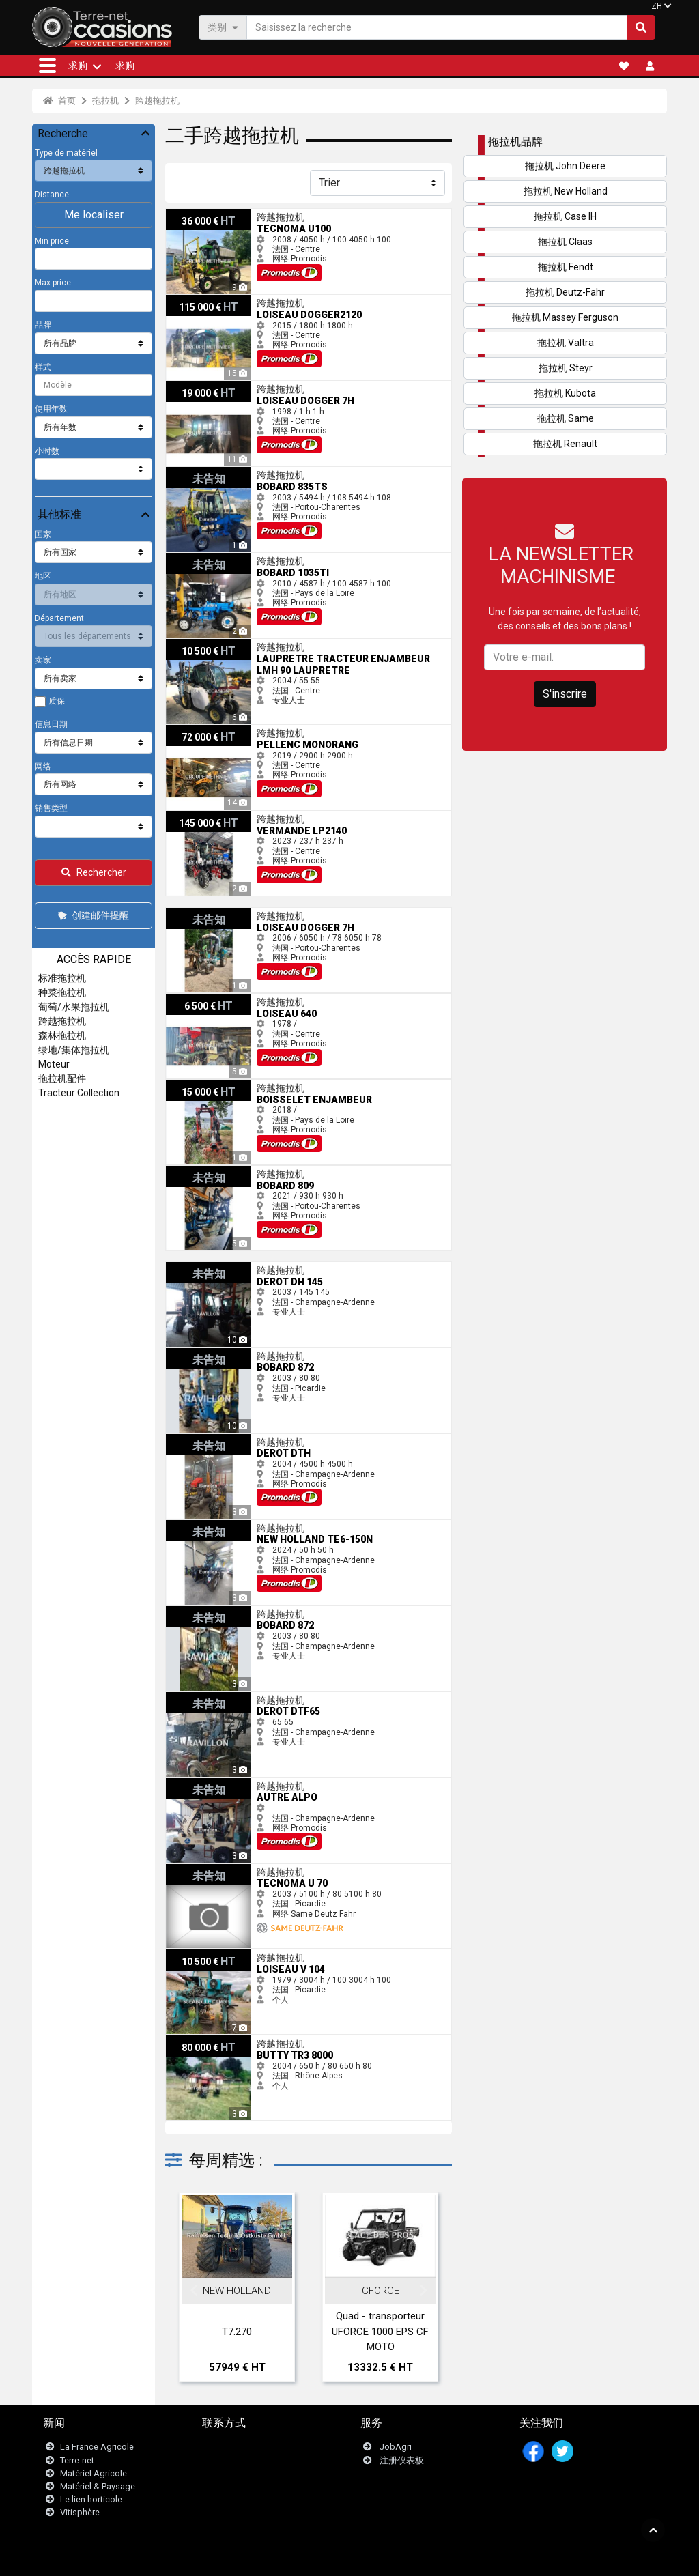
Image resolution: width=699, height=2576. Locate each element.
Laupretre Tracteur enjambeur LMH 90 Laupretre (255, 643)
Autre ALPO (187, 1783)
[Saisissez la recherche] (436, 27)
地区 (43, 576)
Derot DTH (185, 1439)
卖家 (43, 660)
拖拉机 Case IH (565, 216)
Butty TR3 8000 (195, 2040)
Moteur (54, 1064)
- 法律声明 (332, 2558)
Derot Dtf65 (187, 1697)
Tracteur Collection (78, 1092)
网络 (43, 766)
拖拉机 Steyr (566, 367)
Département (59, 618)
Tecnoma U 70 (193, 1869)
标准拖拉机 (62, 978)
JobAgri (396, 2447)
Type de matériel (66, 153)
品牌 (43, 325)
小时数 (47, 451)
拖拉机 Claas (565, 241)
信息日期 (51, 724)
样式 (43, 367)
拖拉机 (105, 101)
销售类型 (51, 808)
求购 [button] (77, 65)
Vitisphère (80, 2513)
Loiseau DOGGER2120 (208, 299)
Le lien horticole (91, 2499)
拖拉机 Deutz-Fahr (565, 292)
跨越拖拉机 (157, 101)
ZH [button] (656, 6)
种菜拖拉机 (62, 992)
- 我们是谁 (481, 2558)
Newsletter (232, 2460)
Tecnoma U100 (194, 213)
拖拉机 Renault (565, 443)
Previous (194, 2290)
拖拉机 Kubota (565, 393)
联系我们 (228, 2447)
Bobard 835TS (192, 471)
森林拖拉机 (62, 1035)
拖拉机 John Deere (565, 165)
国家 (43, 534)
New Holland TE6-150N (208, 1525)
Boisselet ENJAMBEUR (209, 1084)
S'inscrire (565, 693)
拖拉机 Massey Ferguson (565, 317)
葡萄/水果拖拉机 (73, 1006)
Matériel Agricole (93, 2473)
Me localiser (94, 214)
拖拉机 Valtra (565, 342)
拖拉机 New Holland (566, 191)
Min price (52, 241)
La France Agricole (97, 2447)
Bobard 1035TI (193, 557)
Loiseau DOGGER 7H (204, 385)
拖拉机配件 (62, 1078)
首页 (59, 101)
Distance (52, 194)
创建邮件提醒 (92, 915)
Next (423, 2290)
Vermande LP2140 (201, 815)
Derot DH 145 (191, 1267)
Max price (53, 282)
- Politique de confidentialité (406, 2558)
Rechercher (93, 872)
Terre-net (77, 2460)
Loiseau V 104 (193, 1954)
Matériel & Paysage (97, 2486)
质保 (56, 701)
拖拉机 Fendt (565, 266)
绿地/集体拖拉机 (73, 1049)
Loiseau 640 (189, 998)
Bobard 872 (187, 1353)
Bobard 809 (187, 1170)
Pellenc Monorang (200, 729)
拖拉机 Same (565, 418)
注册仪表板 (402, 2460)
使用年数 (51, 409)
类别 (223, 27)
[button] (47, 65)
